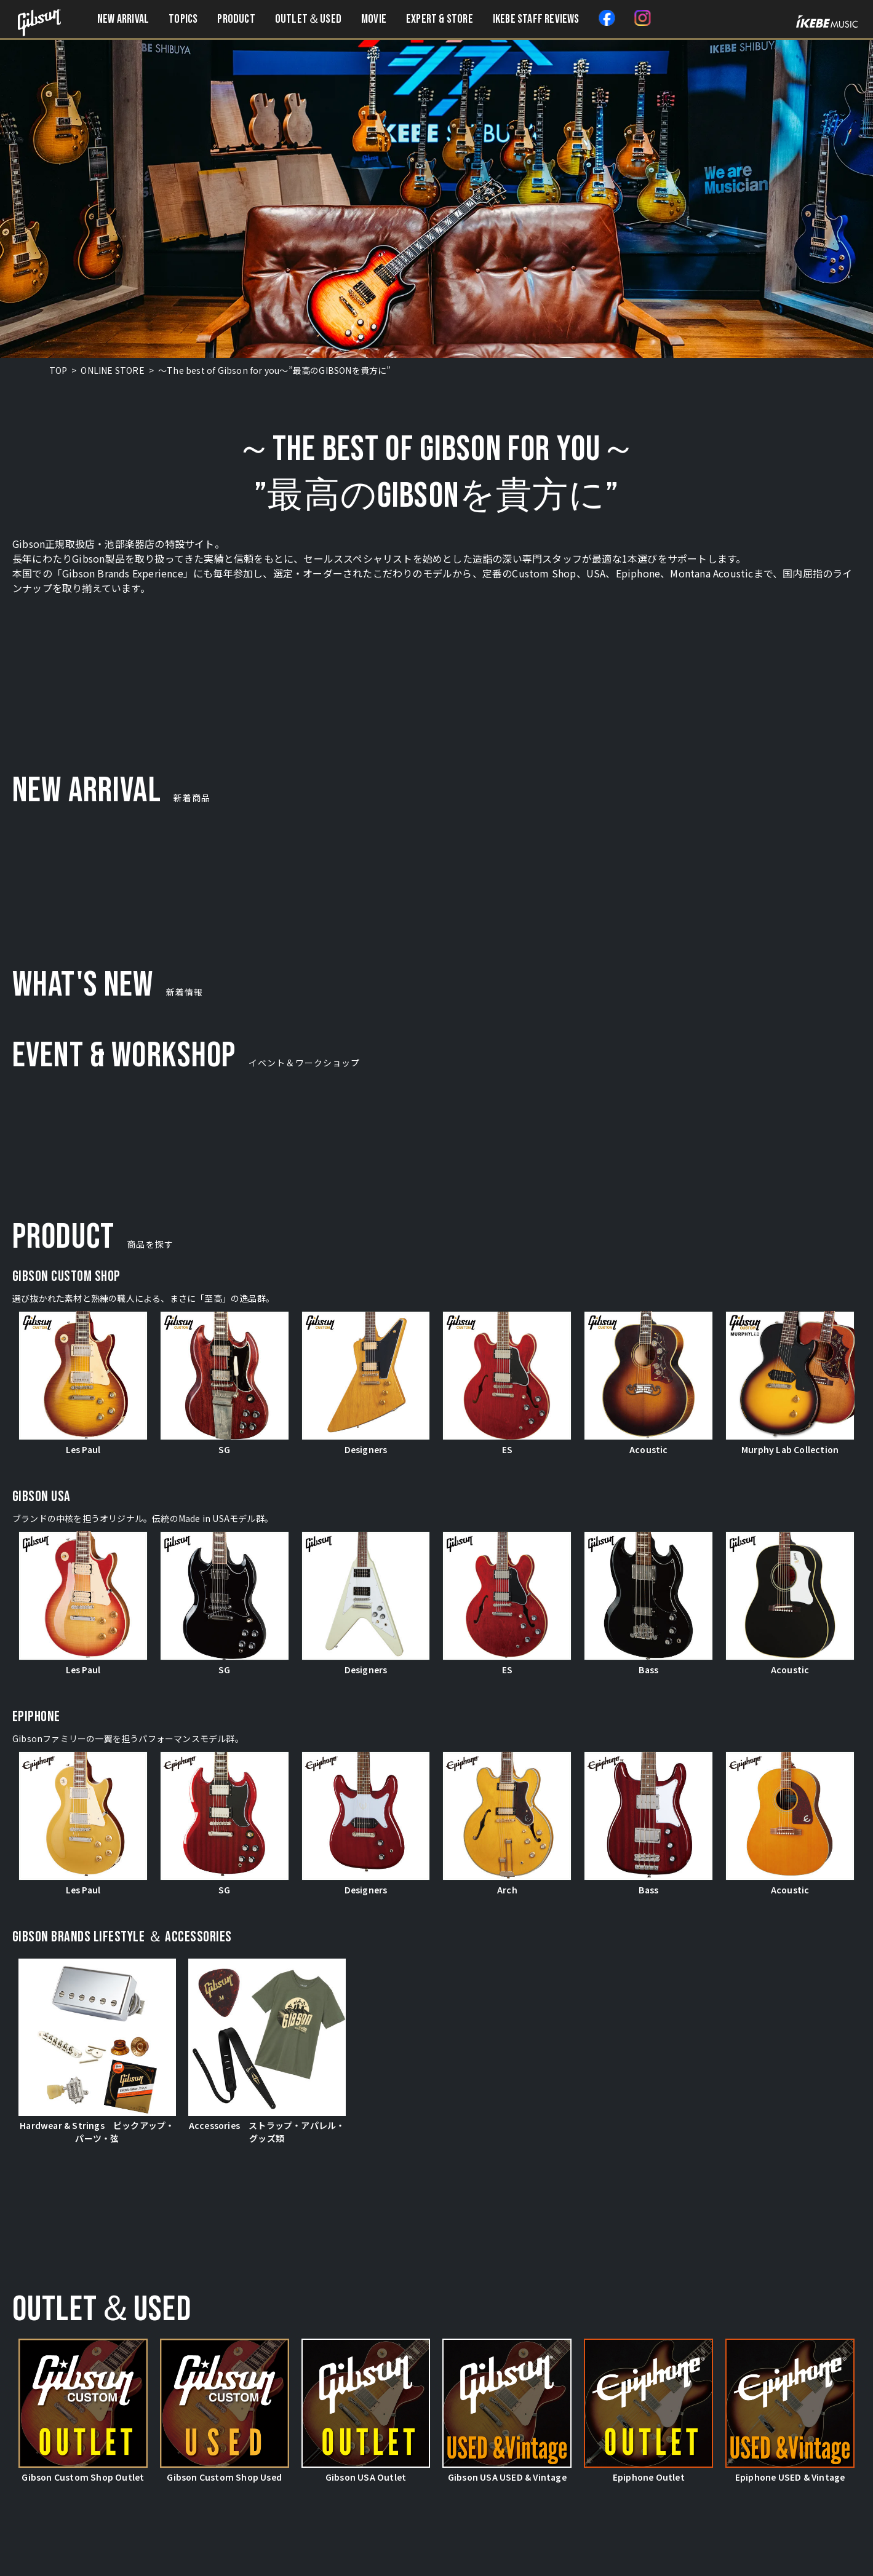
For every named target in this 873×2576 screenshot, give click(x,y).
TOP (58, 370)
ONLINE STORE (112, 370)
